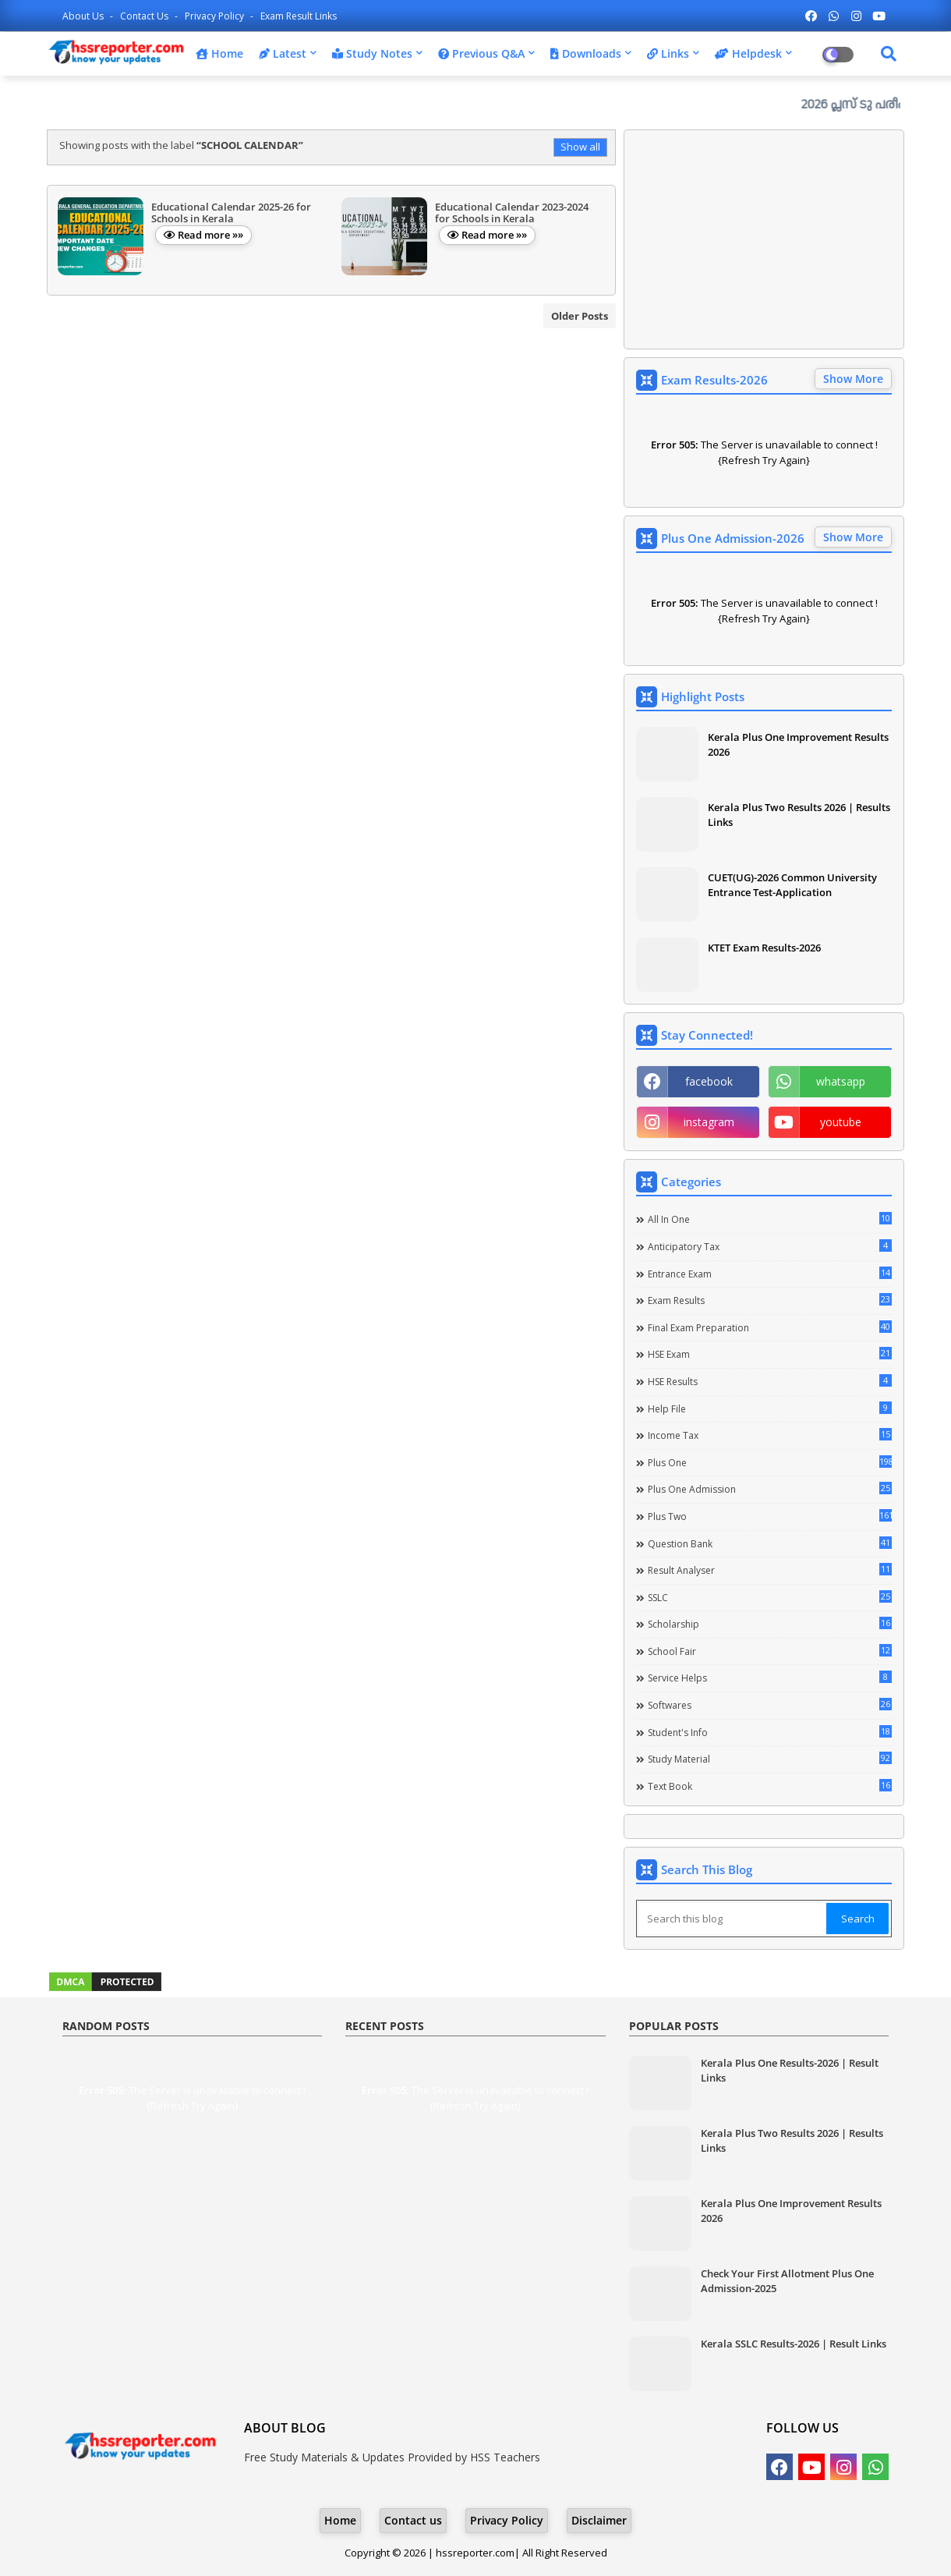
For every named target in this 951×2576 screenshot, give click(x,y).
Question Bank (770, 1543)
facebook (709, 1081)
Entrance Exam (770, 1274)
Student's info (770, 1732)
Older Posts (579, 316)
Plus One (770, 1462)
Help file (770, 1408)
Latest (282, 53)
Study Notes (372, 53)
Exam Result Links (298, 16)
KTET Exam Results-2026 (764, 948)
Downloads (585, 53)
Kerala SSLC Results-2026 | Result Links (793, 2344)
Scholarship (770, 1624)
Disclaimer (599, 2520)
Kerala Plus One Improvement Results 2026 (798, 744)
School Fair (770, 1651)
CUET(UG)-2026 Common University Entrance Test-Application (792, 884)
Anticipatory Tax (770, 1246)
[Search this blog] (732, 1918)
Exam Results (770, 1300)
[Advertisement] (764, 239)
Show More (853, 378)
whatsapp (840, 1081)
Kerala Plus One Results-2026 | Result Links (790, 2070)
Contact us (145, 16)
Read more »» (210, 235)
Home (219, 53)
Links (668, 53)
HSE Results (770, 1381)
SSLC (770, 1597)
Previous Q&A (481, 53)
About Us (84, 16)
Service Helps (770, 1678)
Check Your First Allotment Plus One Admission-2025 (787, 2280)
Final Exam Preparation (770, 1327)
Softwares (770, 1705)
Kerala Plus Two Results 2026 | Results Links (799, 814)
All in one (770, 1219)
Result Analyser (770, 1570)
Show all (580, 147)
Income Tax (770, 1435)
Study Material (770, 1759)
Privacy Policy (215, 16)
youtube (840, 1121)
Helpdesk (748, 53)
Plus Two (770, 1516)
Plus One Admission (770, 1489)
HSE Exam (770, 1354)
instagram (709, 1121)
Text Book (770, 1786)
